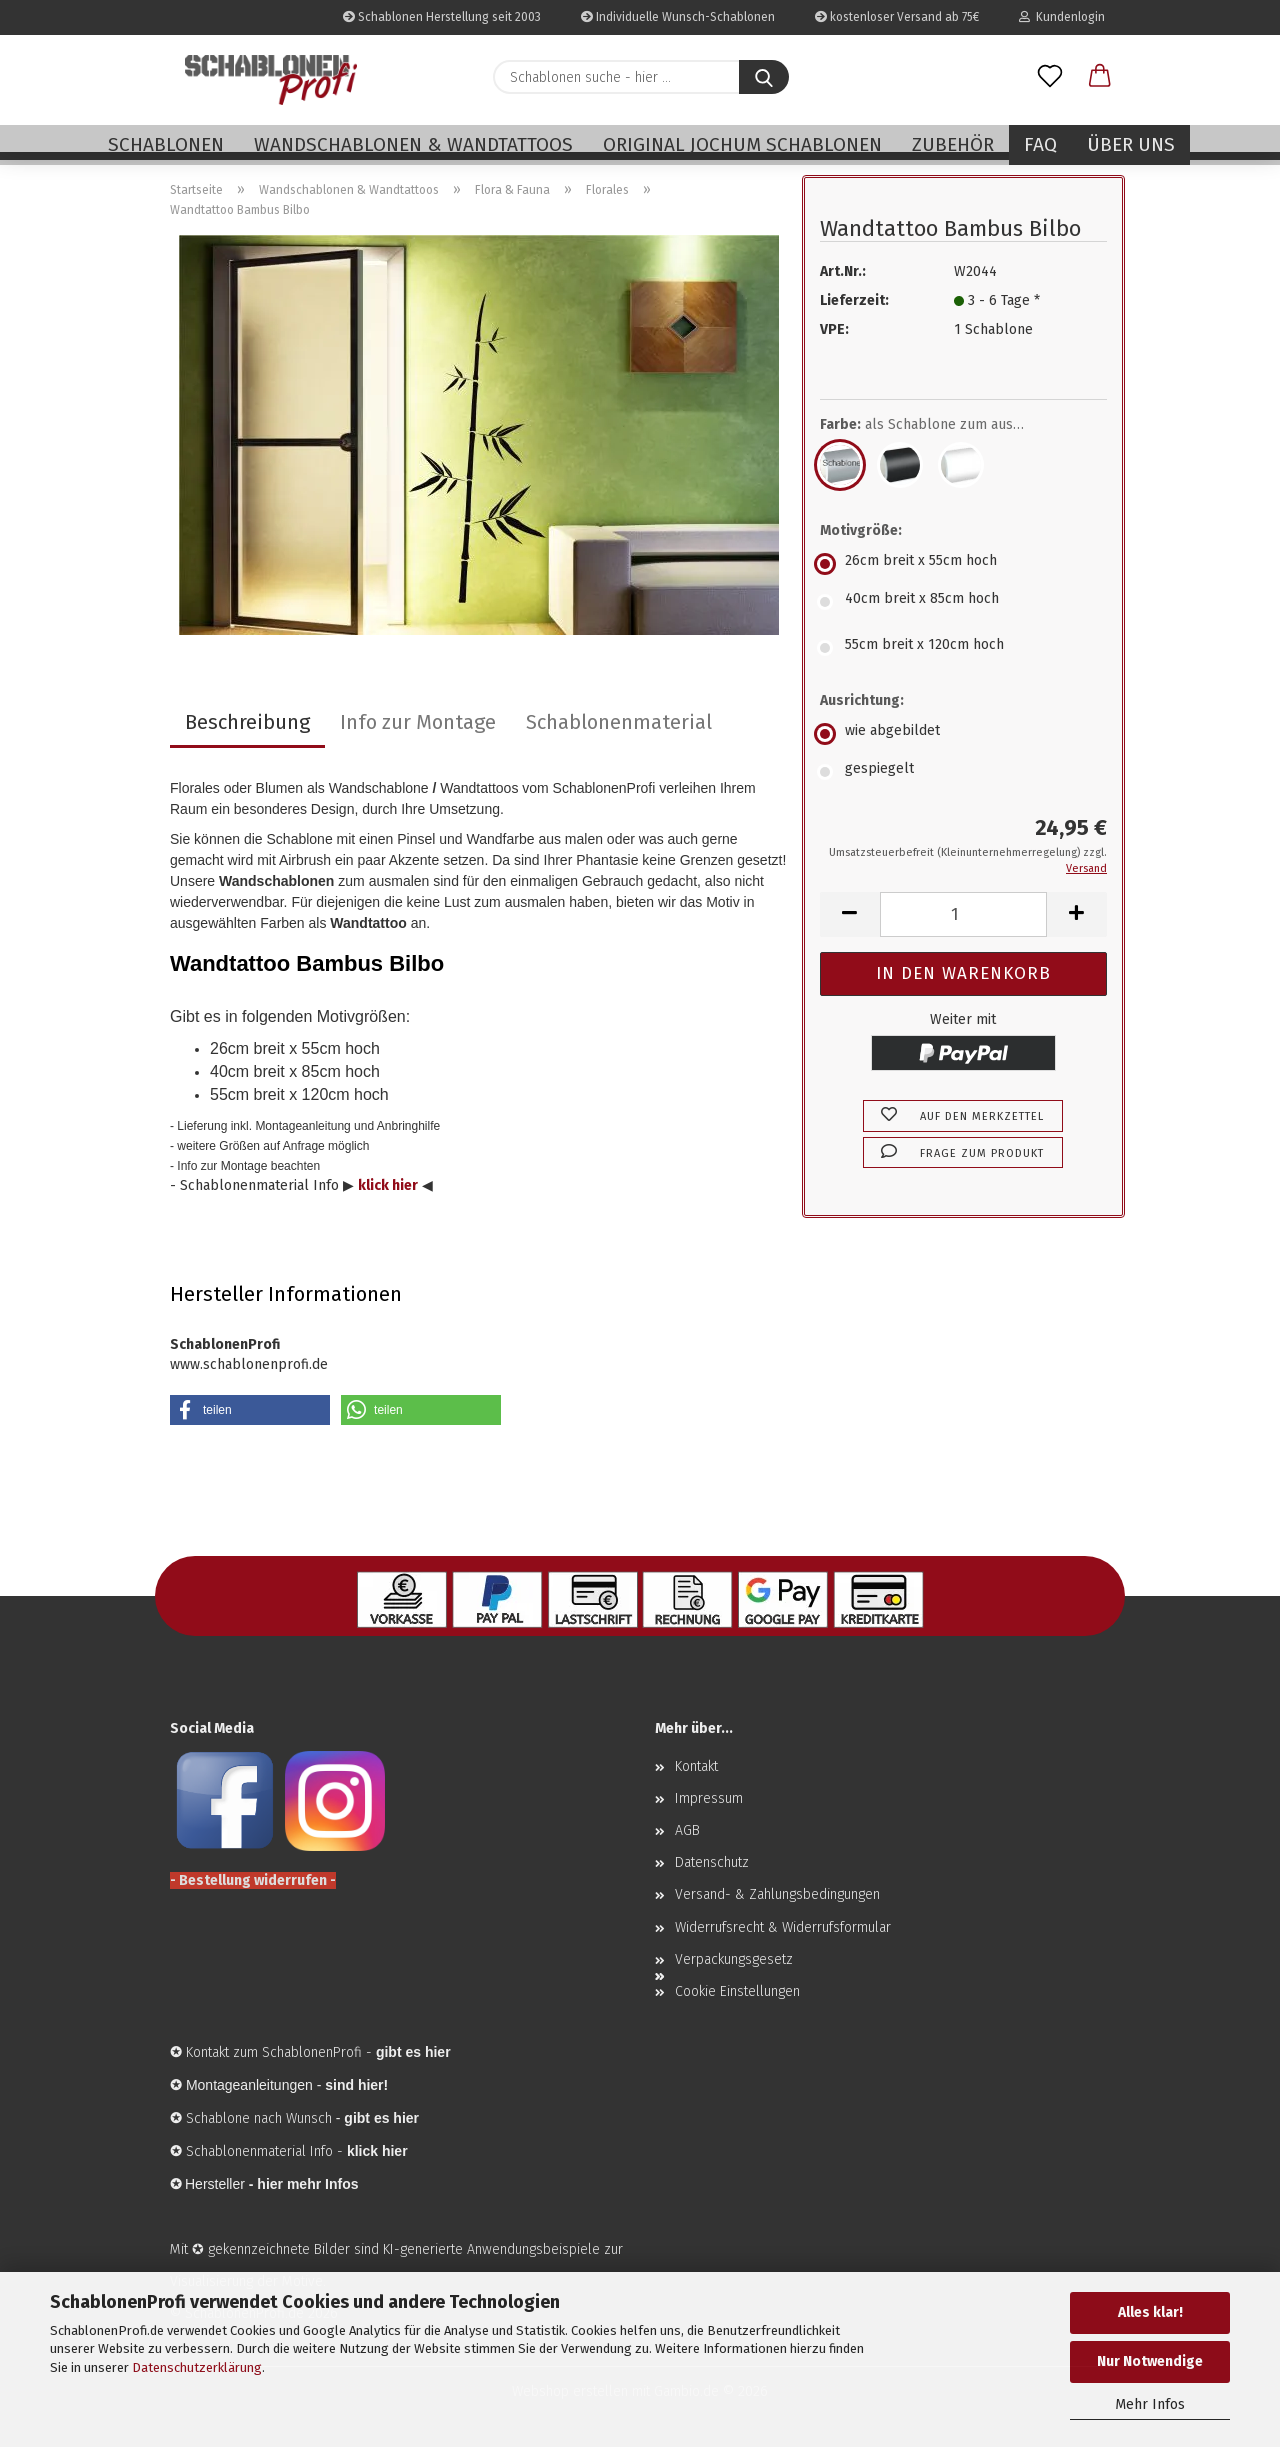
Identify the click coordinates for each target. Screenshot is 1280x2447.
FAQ (1040, 144)
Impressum (709, 1798)
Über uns (1131, 144)
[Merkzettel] (1050, 77)
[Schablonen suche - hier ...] (764, 77)
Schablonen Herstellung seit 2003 (442, 17)
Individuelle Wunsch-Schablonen (678, 17)
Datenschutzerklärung (197, 2367)
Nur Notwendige (1150, 2361)
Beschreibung (247, 722)
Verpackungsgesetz (734, 1959)
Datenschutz (712, 1862)
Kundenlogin (1062, 17)
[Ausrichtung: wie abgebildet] (963, 734)
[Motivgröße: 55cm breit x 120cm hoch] (963, 648)
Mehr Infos (1150, 2404)
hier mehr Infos (307, 2184)
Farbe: (936, 425)
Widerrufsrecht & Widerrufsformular (783, 1927)
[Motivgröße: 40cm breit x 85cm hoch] (963, 602)
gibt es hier (381, 2118)
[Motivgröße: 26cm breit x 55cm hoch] (963, 564)
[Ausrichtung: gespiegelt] (963, 772)
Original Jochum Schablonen (742, 144)
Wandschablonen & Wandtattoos (413, 144)
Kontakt (696, 1766)
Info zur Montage (418, 722)
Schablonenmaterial (619, 722)
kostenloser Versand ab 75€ (897, 17)
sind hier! (356, 2085)
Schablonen (166, 144)
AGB (687, 1830)
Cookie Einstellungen (737, 1991)
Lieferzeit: (854, 300)
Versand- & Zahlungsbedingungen (777, 1894)
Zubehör (953, 144)
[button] (1100, 77)
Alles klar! (1150, 2312)
